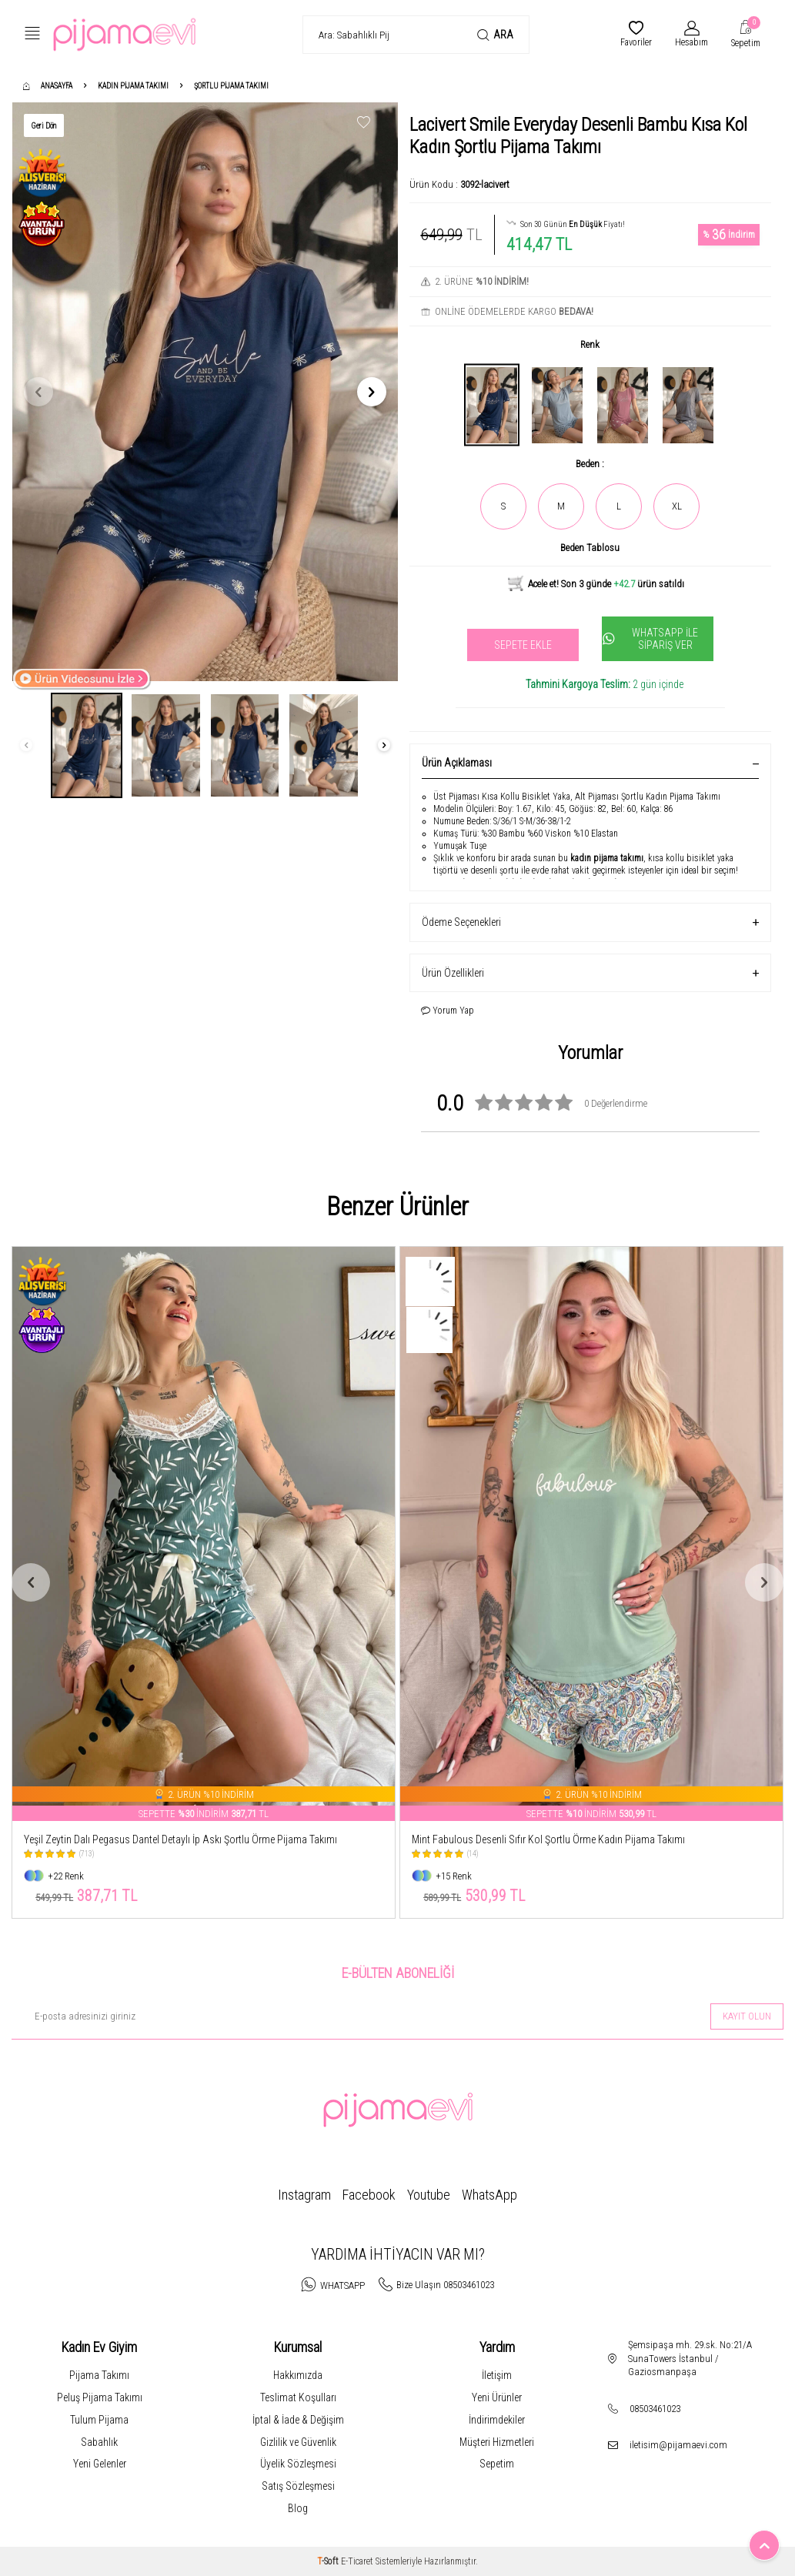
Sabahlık (99, 2442)
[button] (38, 391)
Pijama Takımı (99, 2375)
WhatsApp (489, 2195)
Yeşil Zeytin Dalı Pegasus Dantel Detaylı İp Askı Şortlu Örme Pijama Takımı (568, 1839)
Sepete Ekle (523, 645)
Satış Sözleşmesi (298, 2486)
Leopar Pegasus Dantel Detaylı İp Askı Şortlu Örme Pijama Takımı (162, 1839)
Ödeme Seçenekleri (591, 922)
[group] (205, 391)
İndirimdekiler (497, 2420)
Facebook (369, 2195)
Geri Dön (44, 126)
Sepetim (496, 2463)
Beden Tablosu (590, 547)
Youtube (428, 2195)
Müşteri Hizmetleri (496, 2442)
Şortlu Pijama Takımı (231, 86)
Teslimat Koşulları (298, 2397)
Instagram (304, 2195)
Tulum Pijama (99, 2420)
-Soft (329, 2561)
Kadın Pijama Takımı (133, 86)
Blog (298, 2508)
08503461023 (655, 2408)
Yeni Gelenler (99, 2463)
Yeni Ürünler (497, 2397)
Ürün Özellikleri (591, 973)
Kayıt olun (747, 2016)
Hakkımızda (297, 2375)
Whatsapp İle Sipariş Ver (651, 639)
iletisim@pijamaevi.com (678, 2445)
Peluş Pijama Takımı (99, 2397)
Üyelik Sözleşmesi (298, 2463)
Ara (495, 35)
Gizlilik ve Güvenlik (298, 2442)
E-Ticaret (357, 2561)
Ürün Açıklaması (591, 763)
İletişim (497, 2375)
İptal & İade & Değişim (298, 2420)
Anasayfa (47, 86)
